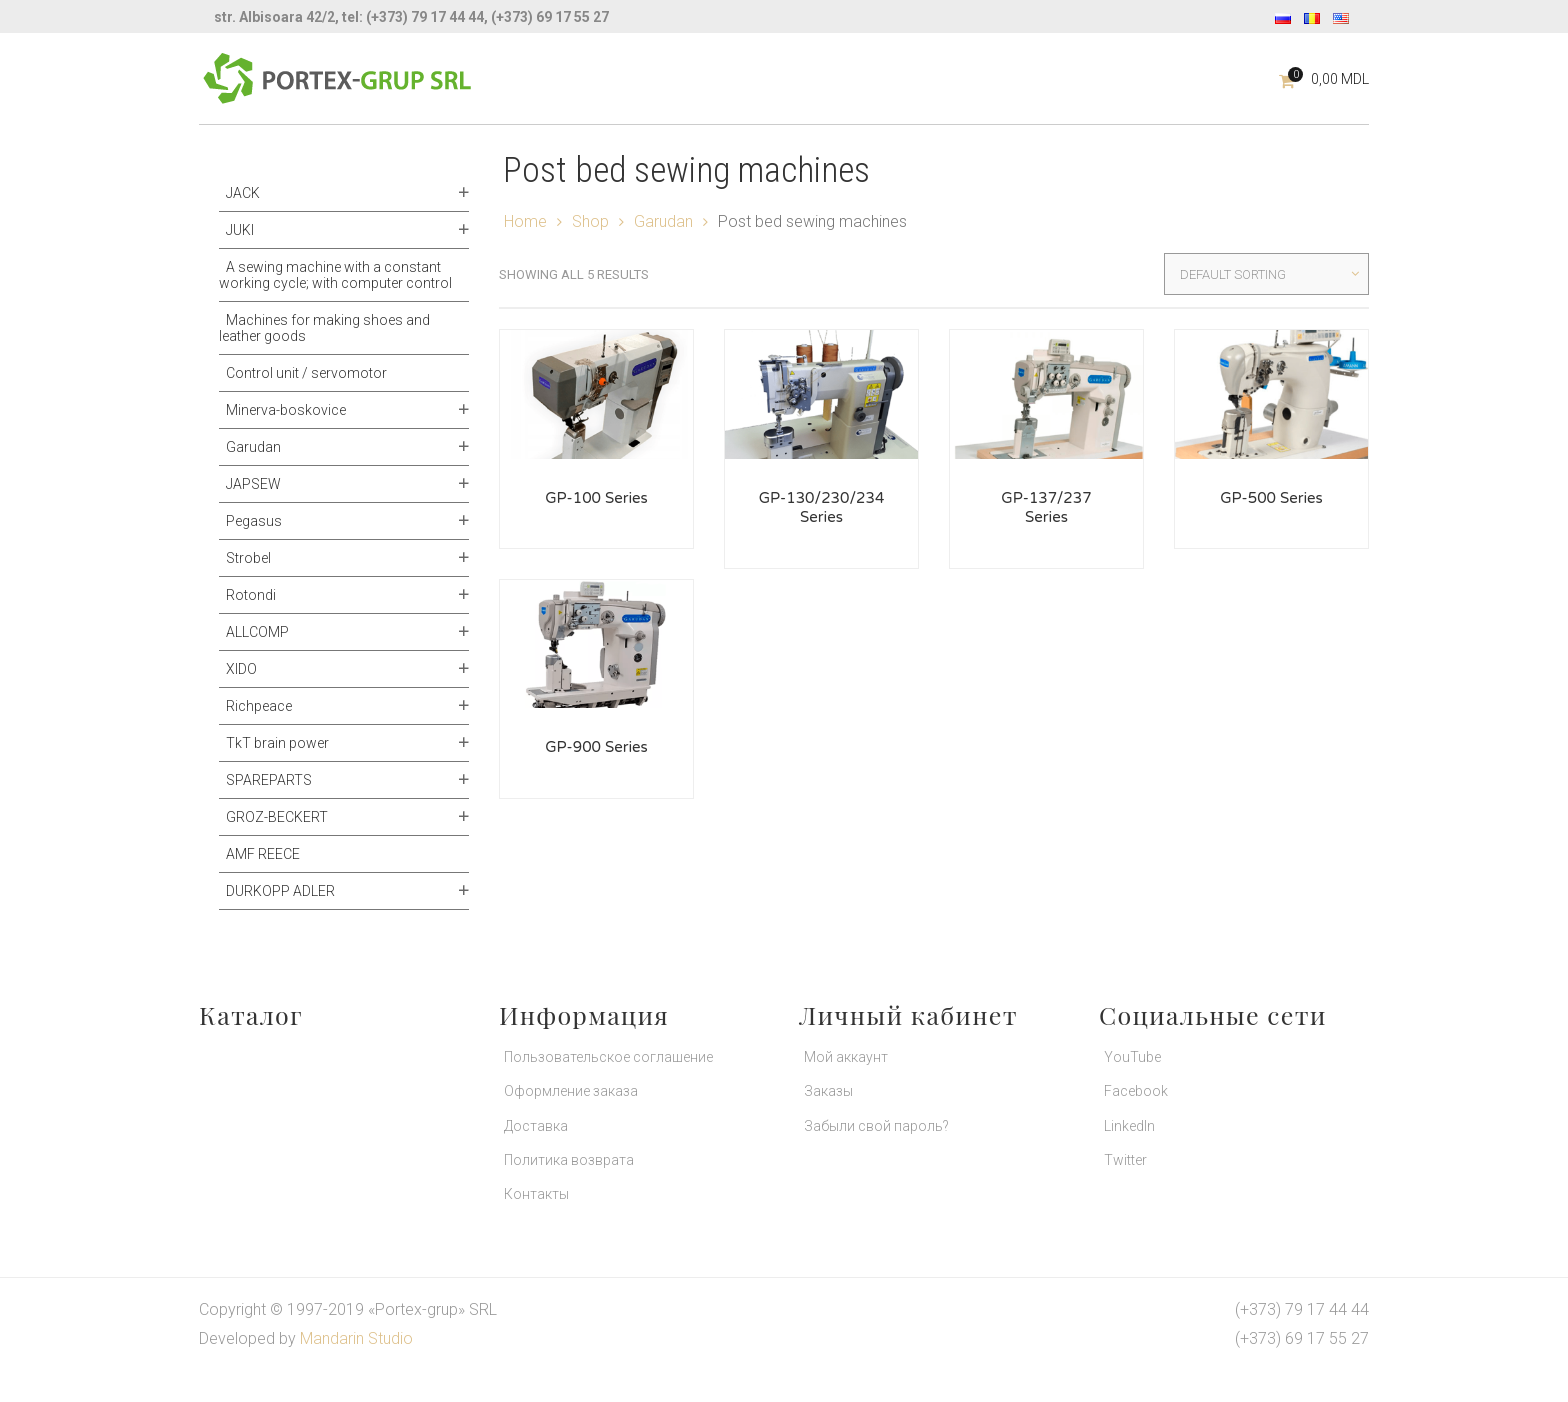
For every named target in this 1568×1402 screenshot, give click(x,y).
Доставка (536, 1126)
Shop (590, 221)
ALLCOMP (257, 632)
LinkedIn (1129, 1126)
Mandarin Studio (356, 1338)
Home (525, 221)
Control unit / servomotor (306, 373)
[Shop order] (1266, 274)
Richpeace (259, 706)
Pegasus (254, 521)
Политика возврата (569, 1160)
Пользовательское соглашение (608, 1057)
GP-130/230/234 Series (822, 508)
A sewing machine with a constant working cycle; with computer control (335, 275)
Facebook (1136, 1091)
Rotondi (251, 595)
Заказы (828, 1091)
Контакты (536, 1194)
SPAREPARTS (269, 780)
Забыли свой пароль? (876, 1126)
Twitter (1125, 1160)
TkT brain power (277, 743)
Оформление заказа (571, 1091)
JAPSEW (253, 484)
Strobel (248, 558)
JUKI (240, 230)
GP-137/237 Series (1046, 508)
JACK (243, 193)
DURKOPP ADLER (280, 891)
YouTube (1132, 1057)
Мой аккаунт (846, 1057)
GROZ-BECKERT (277, 817)
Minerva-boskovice (286, 410)
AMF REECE (263, 854)
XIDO (241, 669)
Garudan (253, 447)
